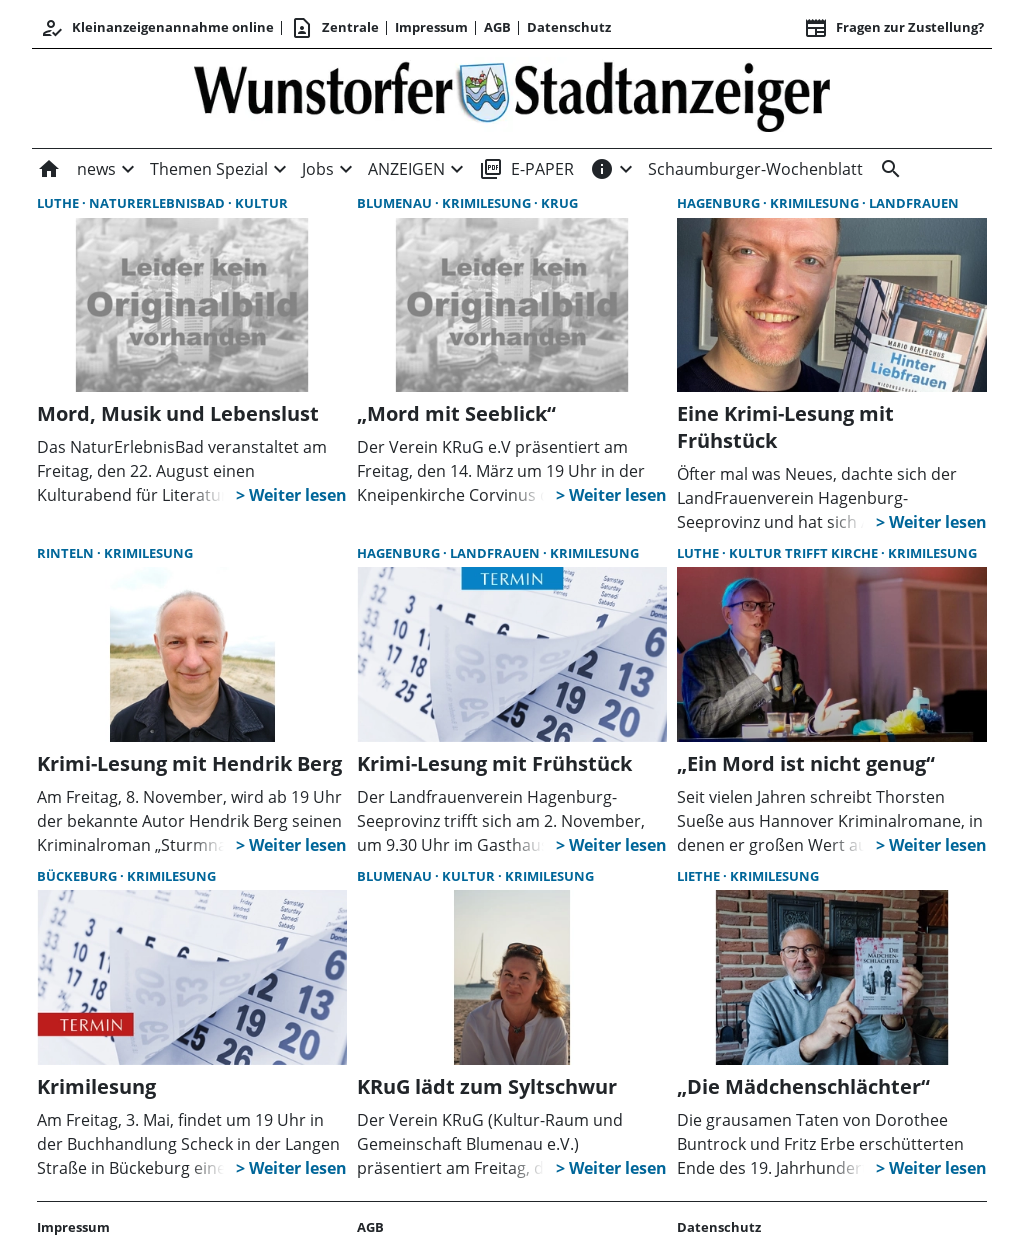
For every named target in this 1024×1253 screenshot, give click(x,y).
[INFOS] (602, 169)
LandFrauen (914, 203)
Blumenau (396, 203)
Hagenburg (720, 203)
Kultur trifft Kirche (805, 553)
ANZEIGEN (406, 169)
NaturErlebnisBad (158, 203)
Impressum (431, 27)
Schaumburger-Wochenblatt (755, 169)
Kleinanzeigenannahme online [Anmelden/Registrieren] (157, 28)
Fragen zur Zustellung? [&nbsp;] (894, 28)
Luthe (59, 203)
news (96, 169)
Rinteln (67, 553)
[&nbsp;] (887, 169)
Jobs (318, 169)
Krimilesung (488, 203)
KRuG (559, 203)
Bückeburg (78, 876)
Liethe (700, 876)
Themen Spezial (209, 169)
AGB (497, 27)
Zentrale (334, 28)
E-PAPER (526, 169)
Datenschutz (569, 27)
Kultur (261, 203)
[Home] (53, 169)
